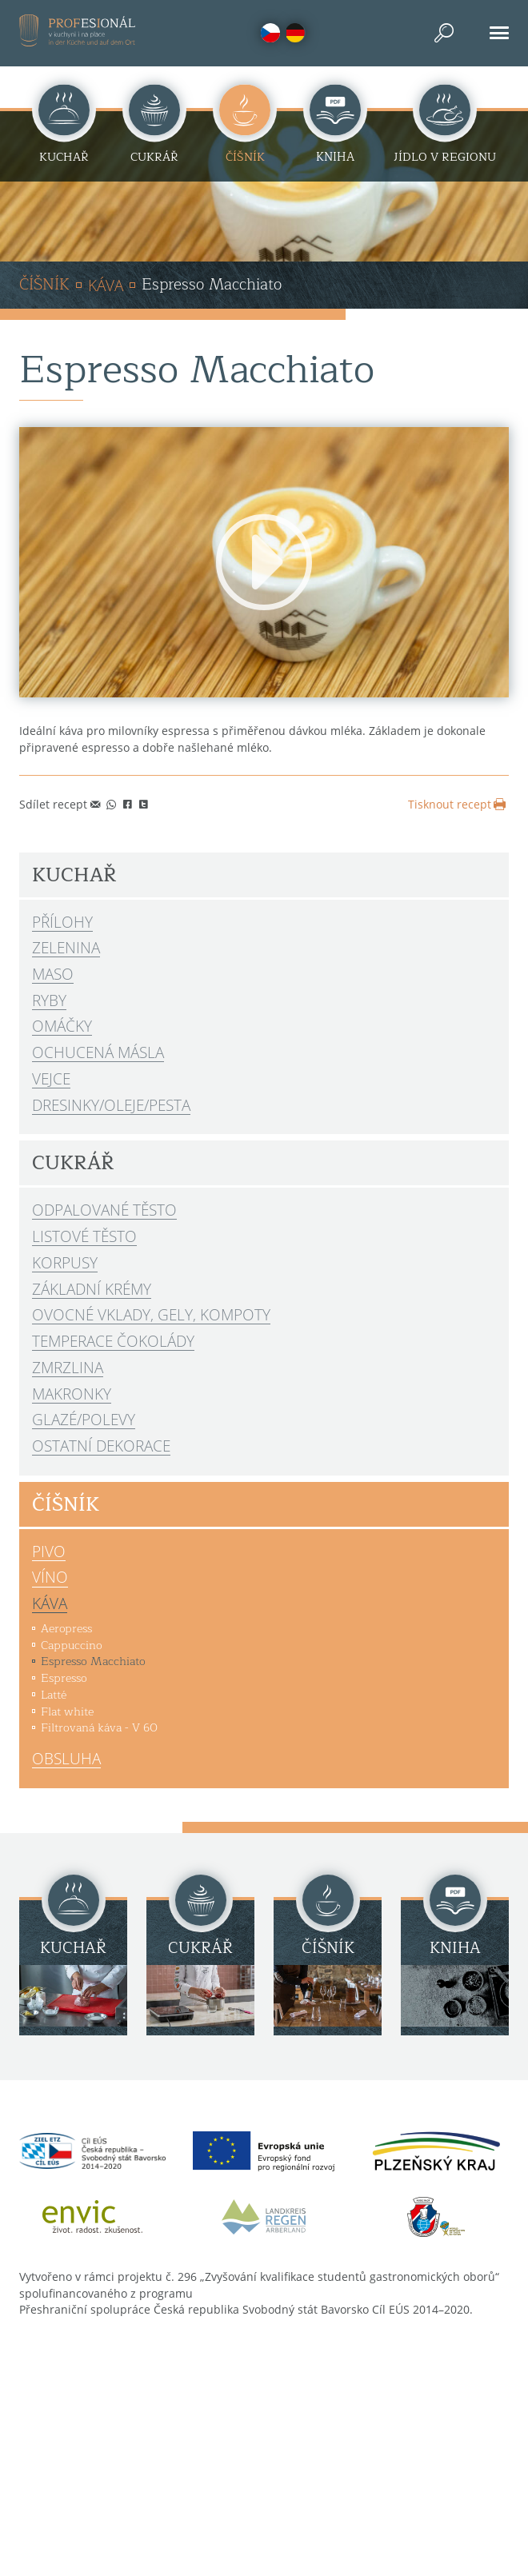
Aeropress (66, 1628)
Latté (53, 1694)
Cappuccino (71, 1645)
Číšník (44, 285)
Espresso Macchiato (93, 1661)
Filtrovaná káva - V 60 (99, 1727)
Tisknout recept (458, 804)
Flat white (67, 1711)
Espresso (64, 1677)
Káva (105, 285)
